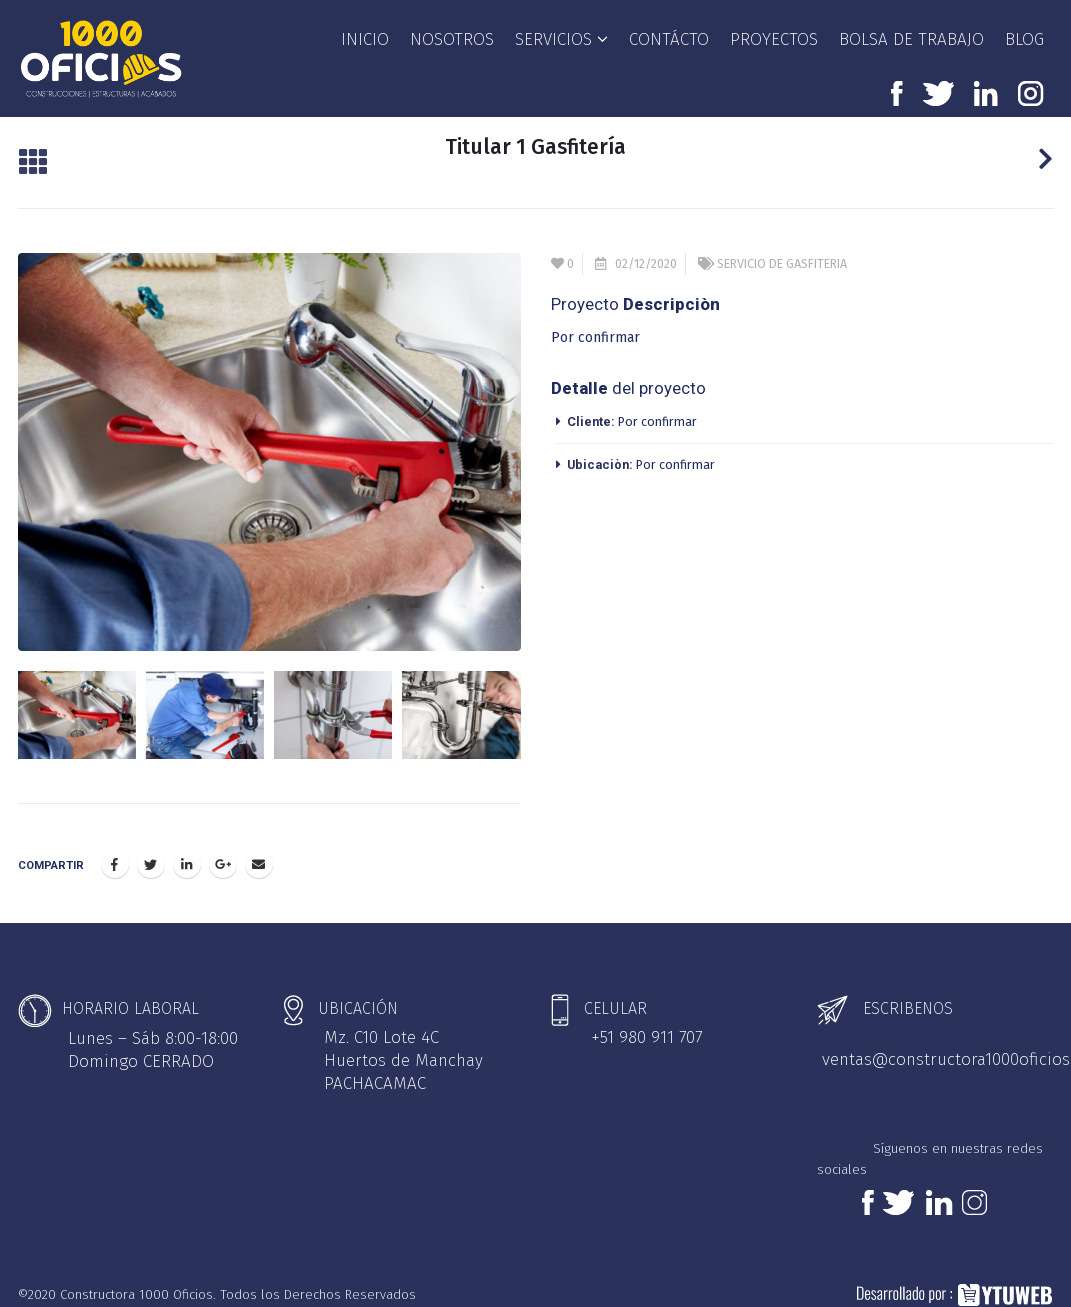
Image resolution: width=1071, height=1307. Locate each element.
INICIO (365, 39)
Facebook (115, 852)
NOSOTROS (452, 39)
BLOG (1024, 39)
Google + (223, 852)
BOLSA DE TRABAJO (911, 39)
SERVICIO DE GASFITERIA (782, 263)
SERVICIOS (553, 39)
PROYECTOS (774, 39)
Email (259, 852)
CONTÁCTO (669, 39)
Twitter (151, 852)
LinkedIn (187, 852)
